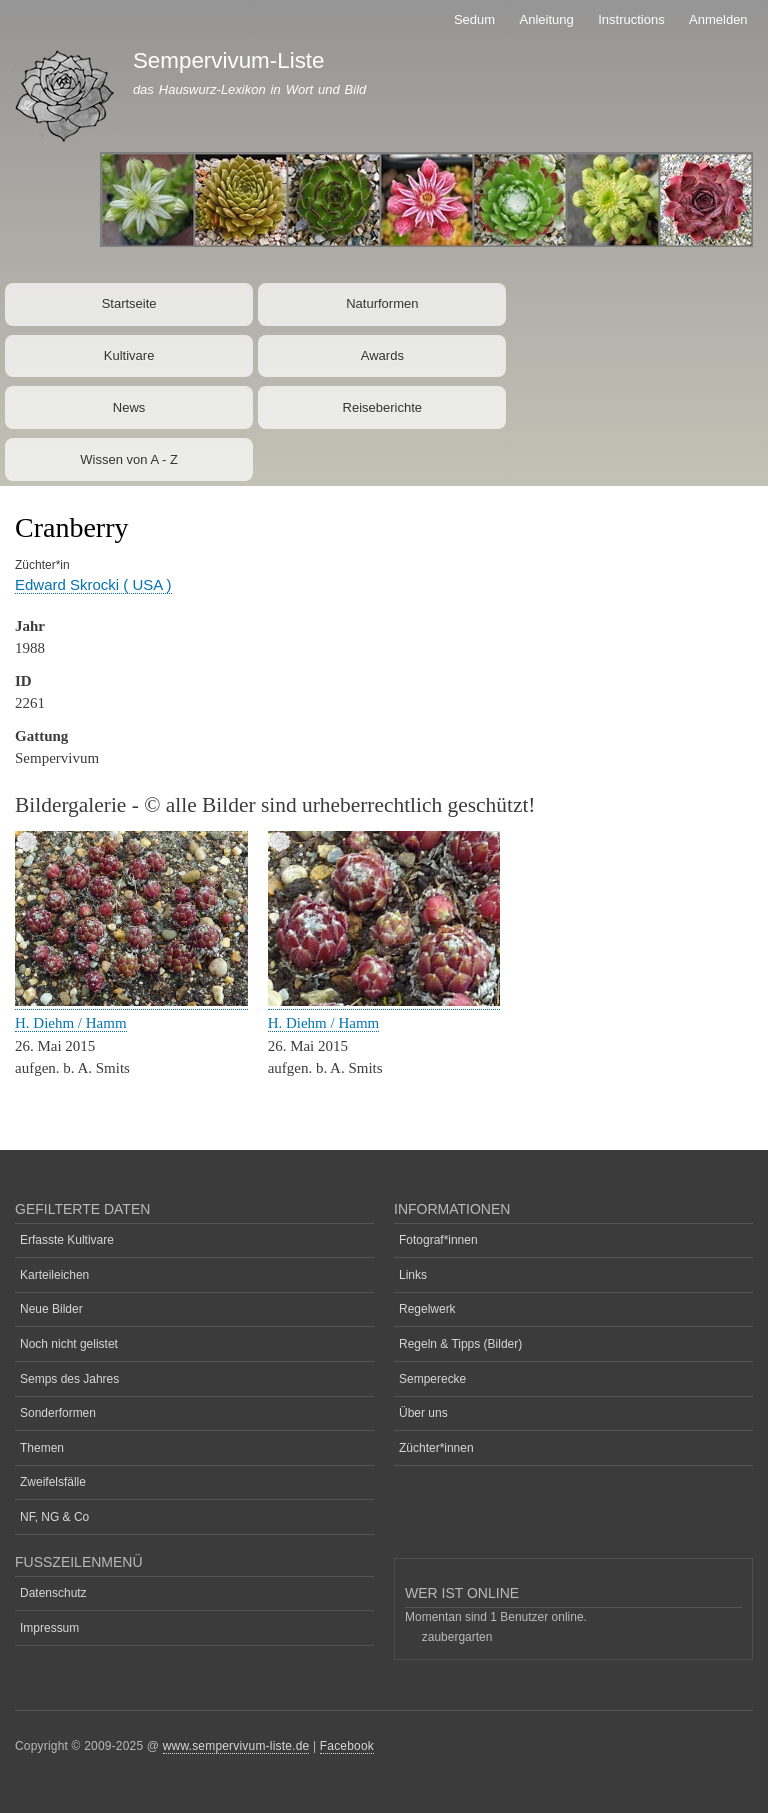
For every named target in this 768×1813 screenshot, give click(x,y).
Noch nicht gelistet (69, 1344)
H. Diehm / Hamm (71, 1023)
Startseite (129, 303)
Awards (382, 355)
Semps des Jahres (69, 1379)
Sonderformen (58, 1413)
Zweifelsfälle (53, 1482)
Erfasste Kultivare (67, 1240)
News (129, 407)
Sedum (474, 19)
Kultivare (129, 355)
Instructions (631, 19)
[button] (131, 1001)
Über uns (423, 1413)
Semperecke (432, 1379)
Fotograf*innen (438, 1240)
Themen (42, 1448)
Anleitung (547, 19)
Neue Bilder (51, 1309)
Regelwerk (427, 1309)
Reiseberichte (383, 407)
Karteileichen (54, 1275)
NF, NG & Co (54, 1517)
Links (413, 1275)
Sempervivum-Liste (229, 60)
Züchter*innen (436, 1448)
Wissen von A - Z (129, 459)
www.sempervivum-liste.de (236, 1746)
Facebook (347, 1746)
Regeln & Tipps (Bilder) (460, 1344)
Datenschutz (53, 1593)
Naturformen (382, 303)
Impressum (49, 1628)
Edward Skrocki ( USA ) (93, 584)
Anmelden (718, 19)
